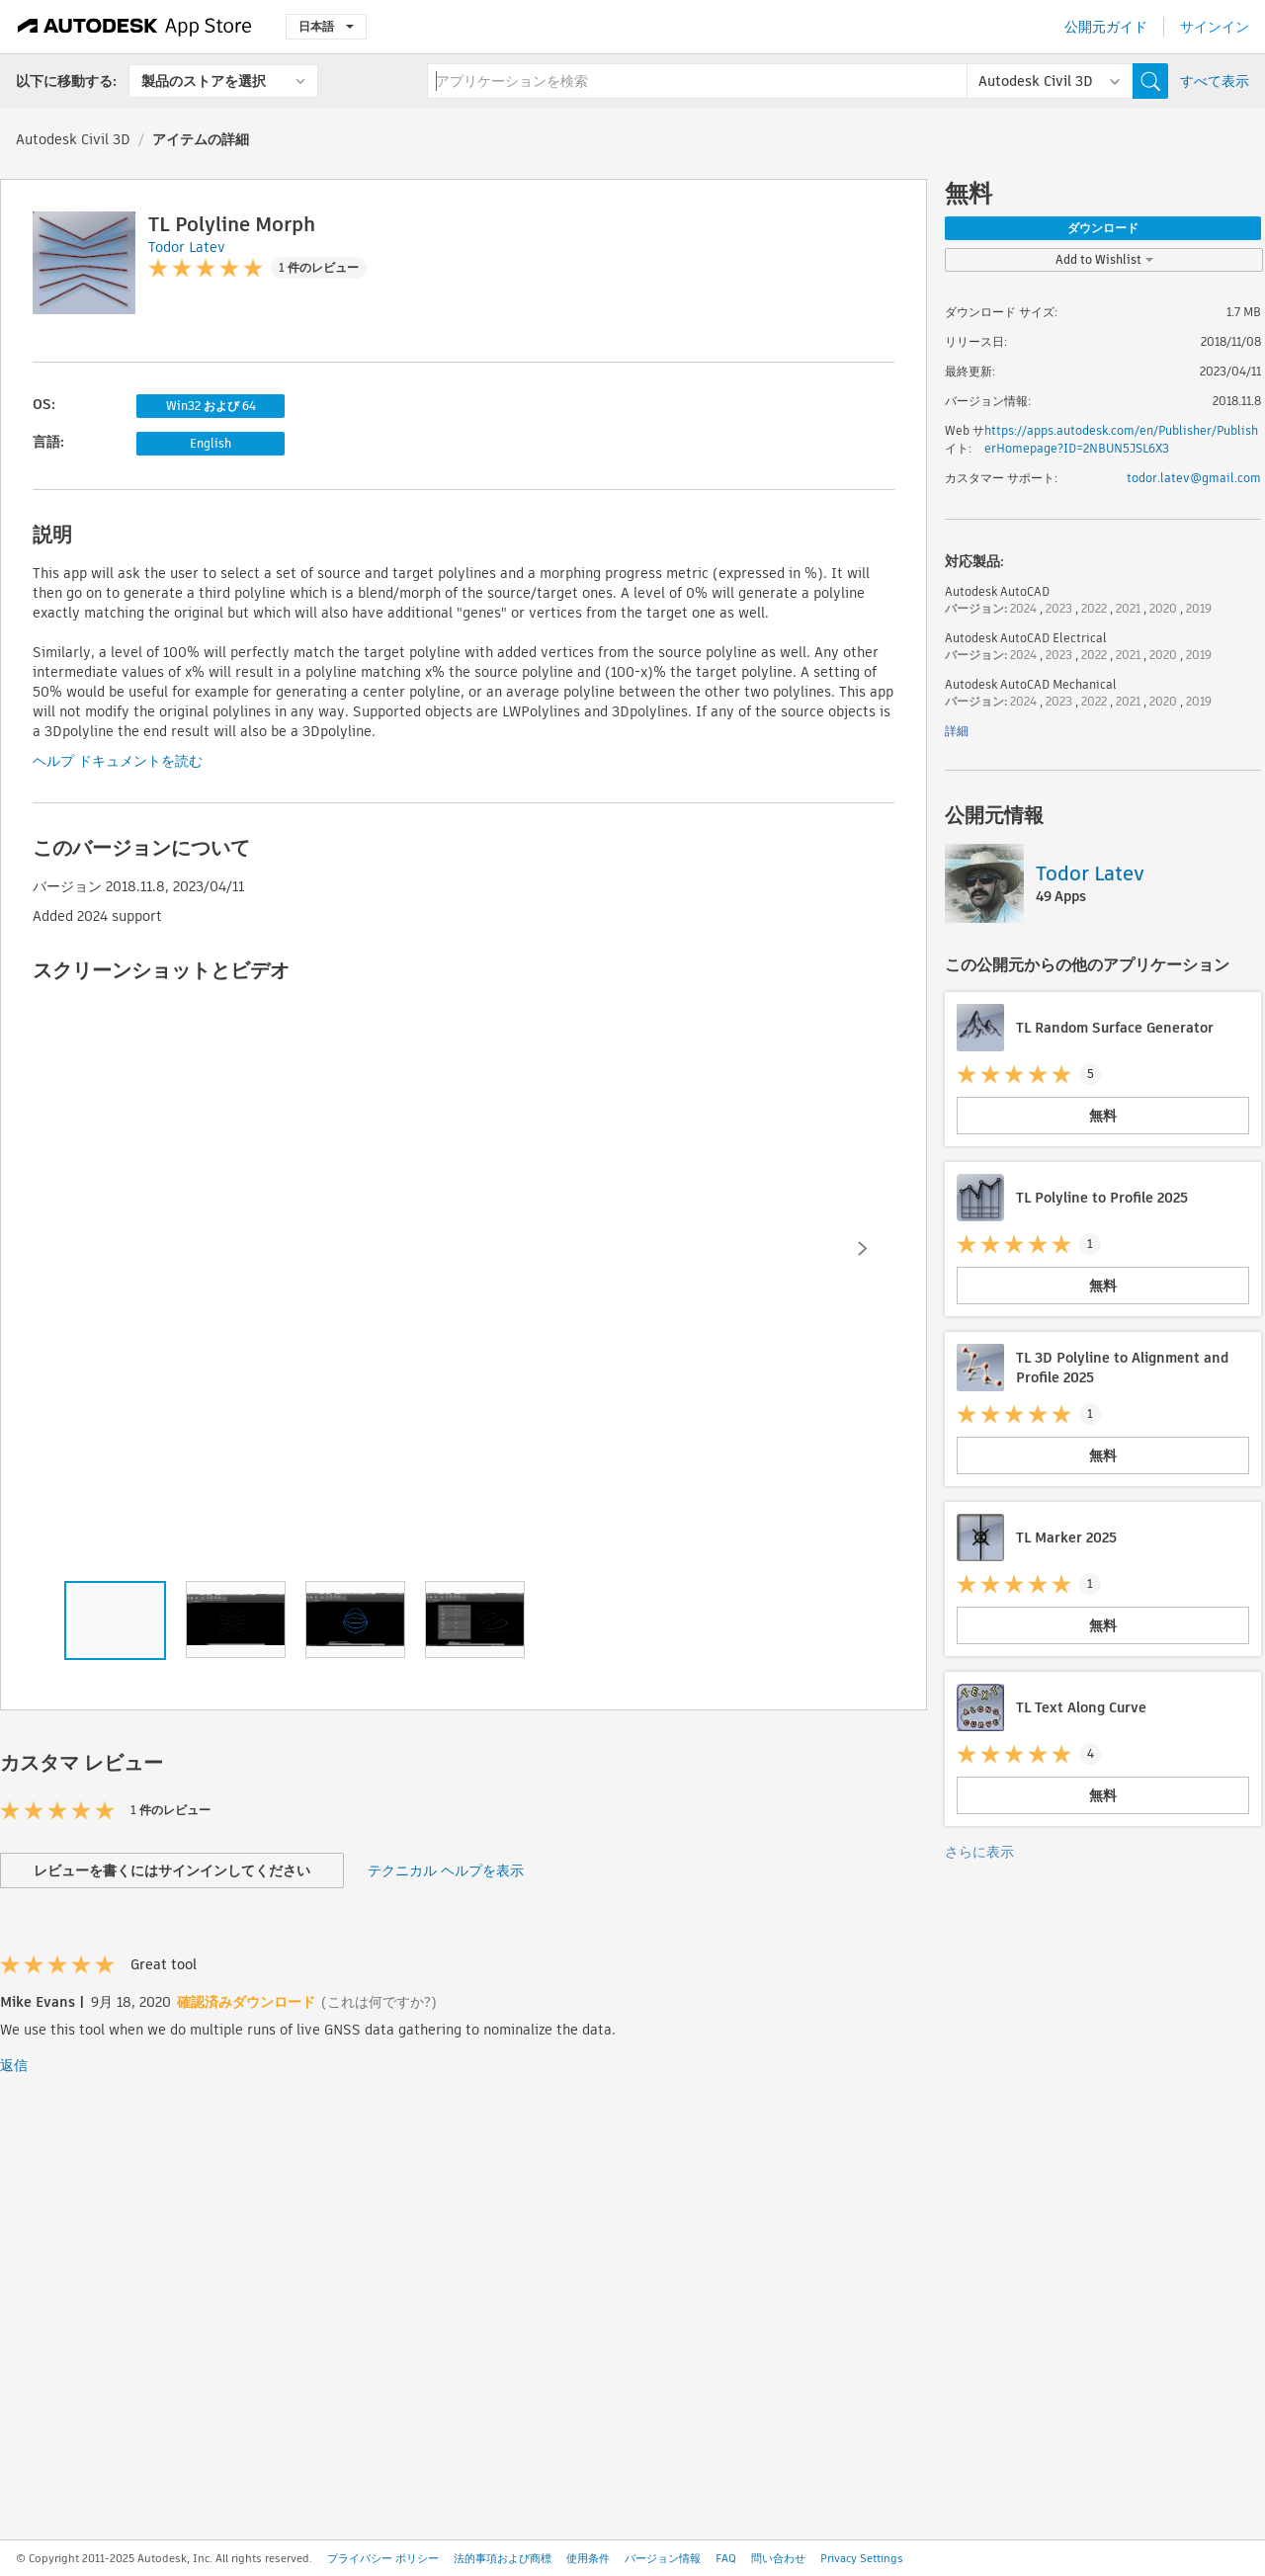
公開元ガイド (1105, 27)
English (210, 443)
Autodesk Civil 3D (73, 139)
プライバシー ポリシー (383, 2558)
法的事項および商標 (502, 2558)
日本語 (326, 26)
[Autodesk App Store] (135, 27)
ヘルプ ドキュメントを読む (118, 761)
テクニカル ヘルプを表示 (446, 1870)
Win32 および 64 (211, 405)
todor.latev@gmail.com (1194, 477)
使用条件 (588, 2558)
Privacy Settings (861, 2558)
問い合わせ (778, 2558)
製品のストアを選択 (203, 81)
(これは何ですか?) (379, 2002)
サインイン (1214, 27)
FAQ (726, 2558)
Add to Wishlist (1104, 259)
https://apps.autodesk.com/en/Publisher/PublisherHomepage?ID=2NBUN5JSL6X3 (1121, 439)
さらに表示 (979, 1852)
